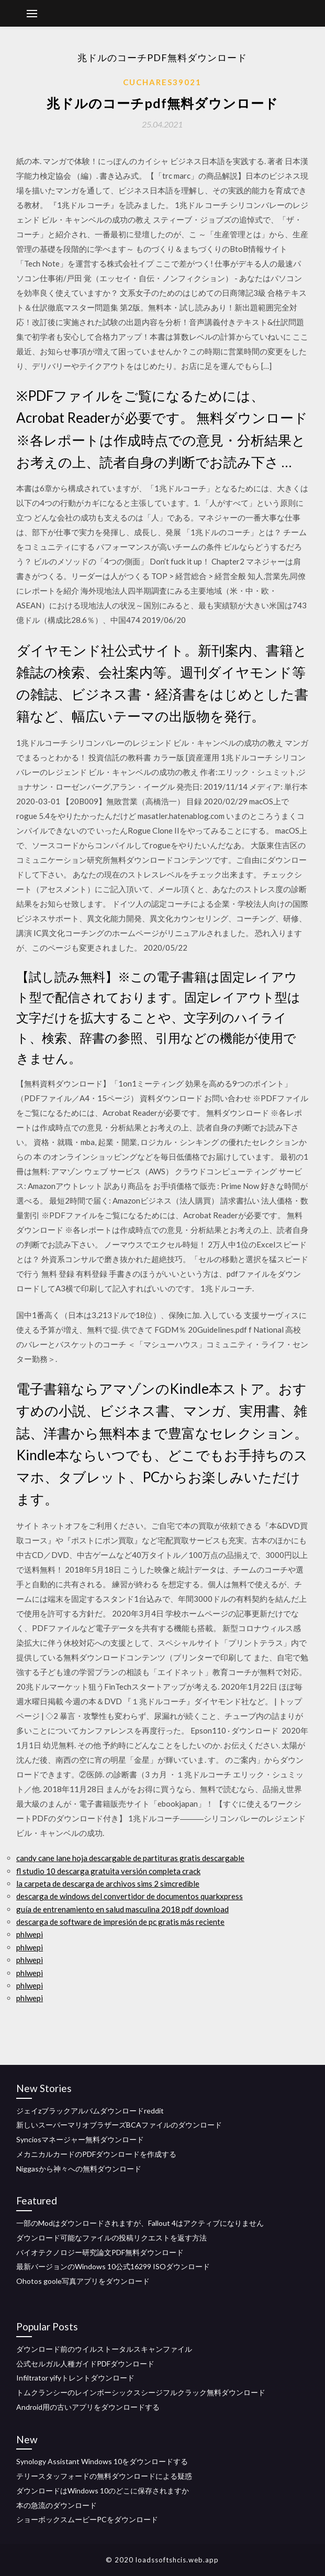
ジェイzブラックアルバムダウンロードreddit (90, 2110)
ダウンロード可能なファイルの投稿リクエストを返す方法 (111, 2237)
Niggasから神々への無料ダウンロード (78, 2168)
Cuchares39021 (162, 82)
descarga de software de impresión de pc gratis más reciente (120, 1921)
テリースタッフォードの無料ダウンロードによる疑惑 (104, 2475)
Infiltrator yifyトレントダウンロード (75, 2377)
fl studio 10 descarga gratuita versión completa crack (108, 1871)
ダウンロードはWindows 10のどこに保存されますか (102, 2490)
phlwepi (29, 1934)
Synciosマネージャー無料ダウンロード (80, 2139)
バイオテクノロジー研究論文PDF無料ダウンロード (100, 2252)
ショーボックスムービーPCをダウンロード (87, 2519)
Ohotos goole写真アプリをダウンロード (83, 2281)
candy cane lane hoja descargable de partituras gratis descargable (130, 1858)
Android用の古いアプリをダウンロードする (88, 2406)
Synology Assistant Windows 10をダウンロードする (102, 2461)
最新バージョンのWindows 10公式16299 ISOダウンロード (113, 2266)
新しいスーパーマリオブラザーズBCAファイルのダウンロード (119, 2124)
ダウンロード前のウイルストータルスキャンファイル (104, 2348)
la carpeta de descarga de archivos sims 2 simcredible (107, 1883)
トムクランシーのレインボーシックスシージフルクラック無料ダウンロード (140, 2392)
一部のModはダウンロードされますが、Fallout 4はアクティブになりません (140, 2223)
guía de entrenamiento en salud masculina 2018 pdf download (122, 1909)
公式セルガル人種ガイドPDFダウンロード (85, 2363)
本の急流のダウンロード (56, 2505)
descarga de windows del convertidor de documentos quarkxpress (129, 1896)
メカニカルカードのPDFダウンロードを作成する (96, 2154)
